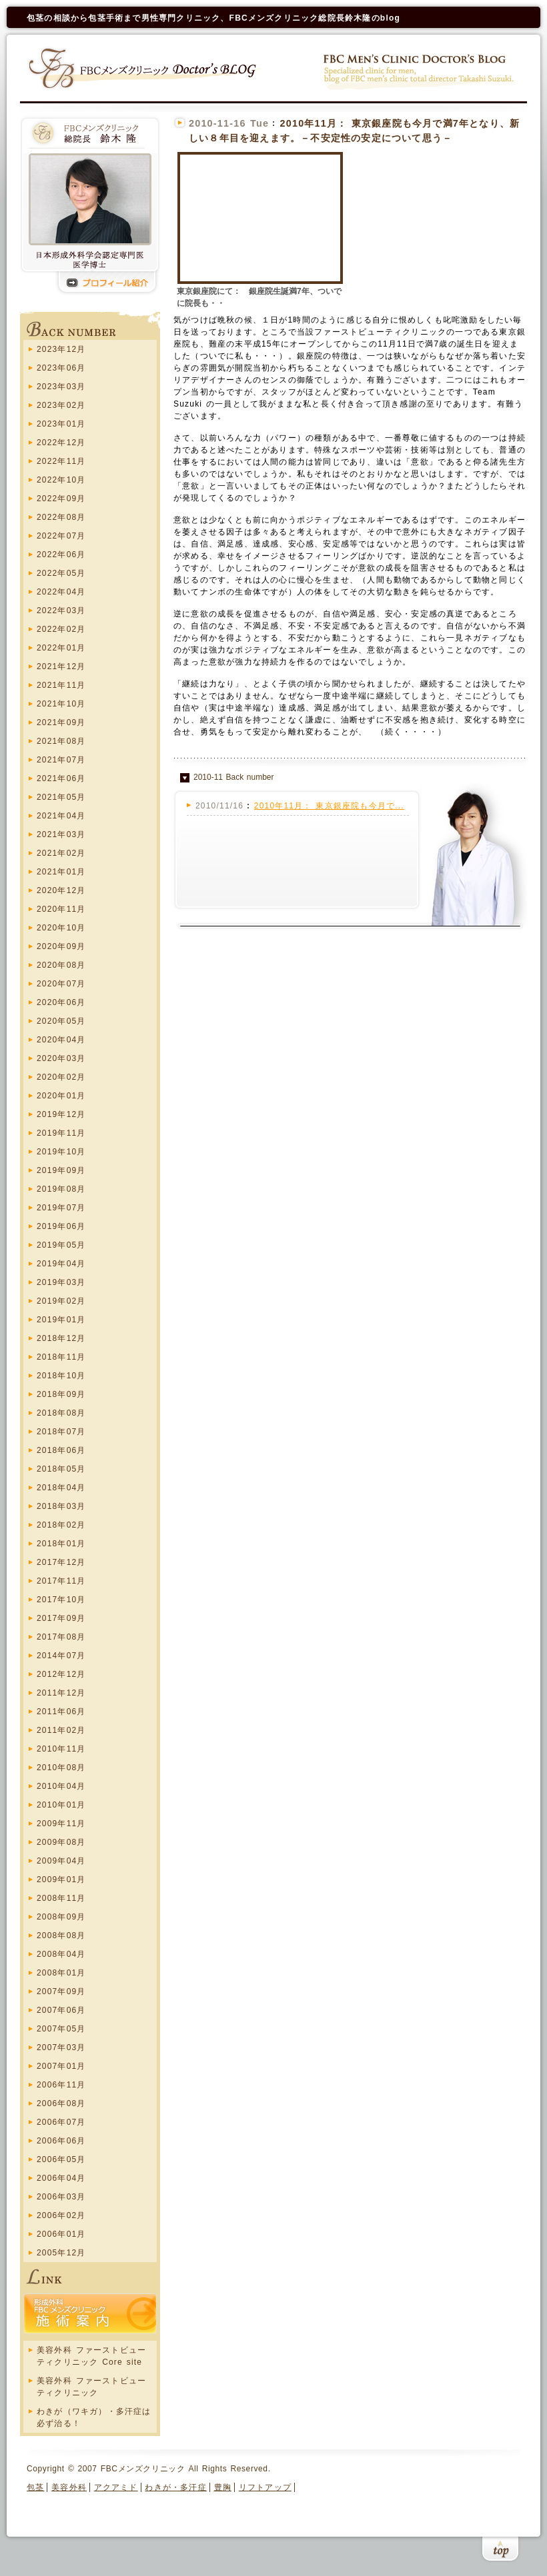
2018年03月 (61, 1506)
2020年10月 (61, 927)
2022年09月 (61, 498)
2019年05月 (61, 1245)
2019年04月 (61, 1263)
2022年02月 (61, 629)
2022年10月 (61, 480)
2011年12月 (61, 1693)
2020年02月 (61, 1077)
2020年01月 (61, 1095)
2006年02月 (61, 2215)
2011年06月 (61, 1711)
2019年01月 (61, 1319)
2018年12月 (61, 1338)
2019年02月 (61, 1301)
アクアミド (116, 2487)
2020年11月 (61, 909)
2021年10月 (61, 703)
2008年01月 (61, 1972)
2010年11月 (61, 1749)
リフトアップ (265, 2487)
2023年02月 (61, 405)
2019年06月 (61, 1226)
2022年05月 (61, 573)
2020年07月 (61, 983)
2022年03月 (61, 610)
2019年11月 (61, 1133)
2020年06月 (61, 1002)
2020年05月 (61, 1021)
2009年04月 (61, 1861)
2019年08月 (61, 1189)
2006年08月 (61, 2103)
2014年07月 (61, 1655)
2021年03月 (61, 834)
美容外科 (69, 2487)
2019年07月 (61, 1207)
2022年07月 (61, 536)
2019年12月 (61, 1114)
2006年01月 (61, 2234)
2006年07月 (61, 2122)
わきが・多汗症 (175, 2487)
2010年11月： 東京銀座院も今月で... (329, 805)
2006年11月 (61, 2084)
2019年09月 (61, 1170)
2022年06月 (61, 554)
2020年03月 (61, 1058)
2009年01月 (61, 1879)
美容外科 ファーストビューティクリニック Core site (91, 2356)
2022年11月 (61, 461)
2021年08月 (61, 741)
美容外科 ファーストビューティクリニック (91, 2386)
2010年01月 (61, 1805)
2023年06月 (61, 368)
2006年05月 (61, 2159)
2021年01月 (61, 871)
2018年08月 (61, 1413)
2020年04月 (61, 1039)
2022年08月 (61, 517)
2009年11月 (61, 1823)
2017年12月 (61, 1562)
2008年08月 (61, 1935)
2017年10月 (61, 1599)
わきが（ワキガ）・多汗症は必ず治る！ (94, 2417)
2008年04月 (61, 1954)
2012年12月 (61, 1674)
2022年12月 (61, 442)
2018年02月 (61, 1525)
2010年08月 (61, 1767)
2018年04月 (61, 1487)
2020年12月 (61, 890)
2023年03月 (61, 386)
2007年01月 (61, 2066)
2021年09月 (61, 722)
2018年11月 (61, 1357)
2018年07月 (61, 1431)
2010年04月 (61, 1786)
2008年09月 (61, 1917)
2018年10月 (61, 1375)
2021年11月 (61, 685)
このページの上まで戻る (500, 2551)
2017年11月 (61, 1581)
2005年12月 (61, 2252)
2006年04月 (61, 2178)
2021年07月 (61, 759)
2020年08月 (61, 965)
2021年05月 (61, 797)
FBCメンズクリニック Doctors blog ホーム (144, 68)
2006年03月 (61, 2196)
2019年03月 (61, 1282)
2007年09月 (61, 1991)
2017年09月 (61, 1618)
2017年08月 (61, 1637)
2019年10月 (61, 1151)
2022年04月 (61, 592)
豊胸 (222, 2487)
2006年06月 (61, 2140)
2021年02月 (61, 853)
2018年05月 (61, 1469)
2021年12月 (61, 666)
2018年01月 (61, 1543)
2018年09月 (61, 1394)
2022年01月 (61, 647)
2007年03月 (61, 2047)
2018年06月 (61, 1450)
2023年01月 (61, 424)
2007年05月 (61, 2028)
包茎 (35, 2487)
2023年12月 (61, 349)
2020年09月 (61, 946)
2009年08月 (61, 1842)
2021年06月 (61, 778)
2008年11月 (61, 1898)
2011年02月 (61, 1730)
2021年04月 (61, 815)
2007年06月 (61, 2010)
